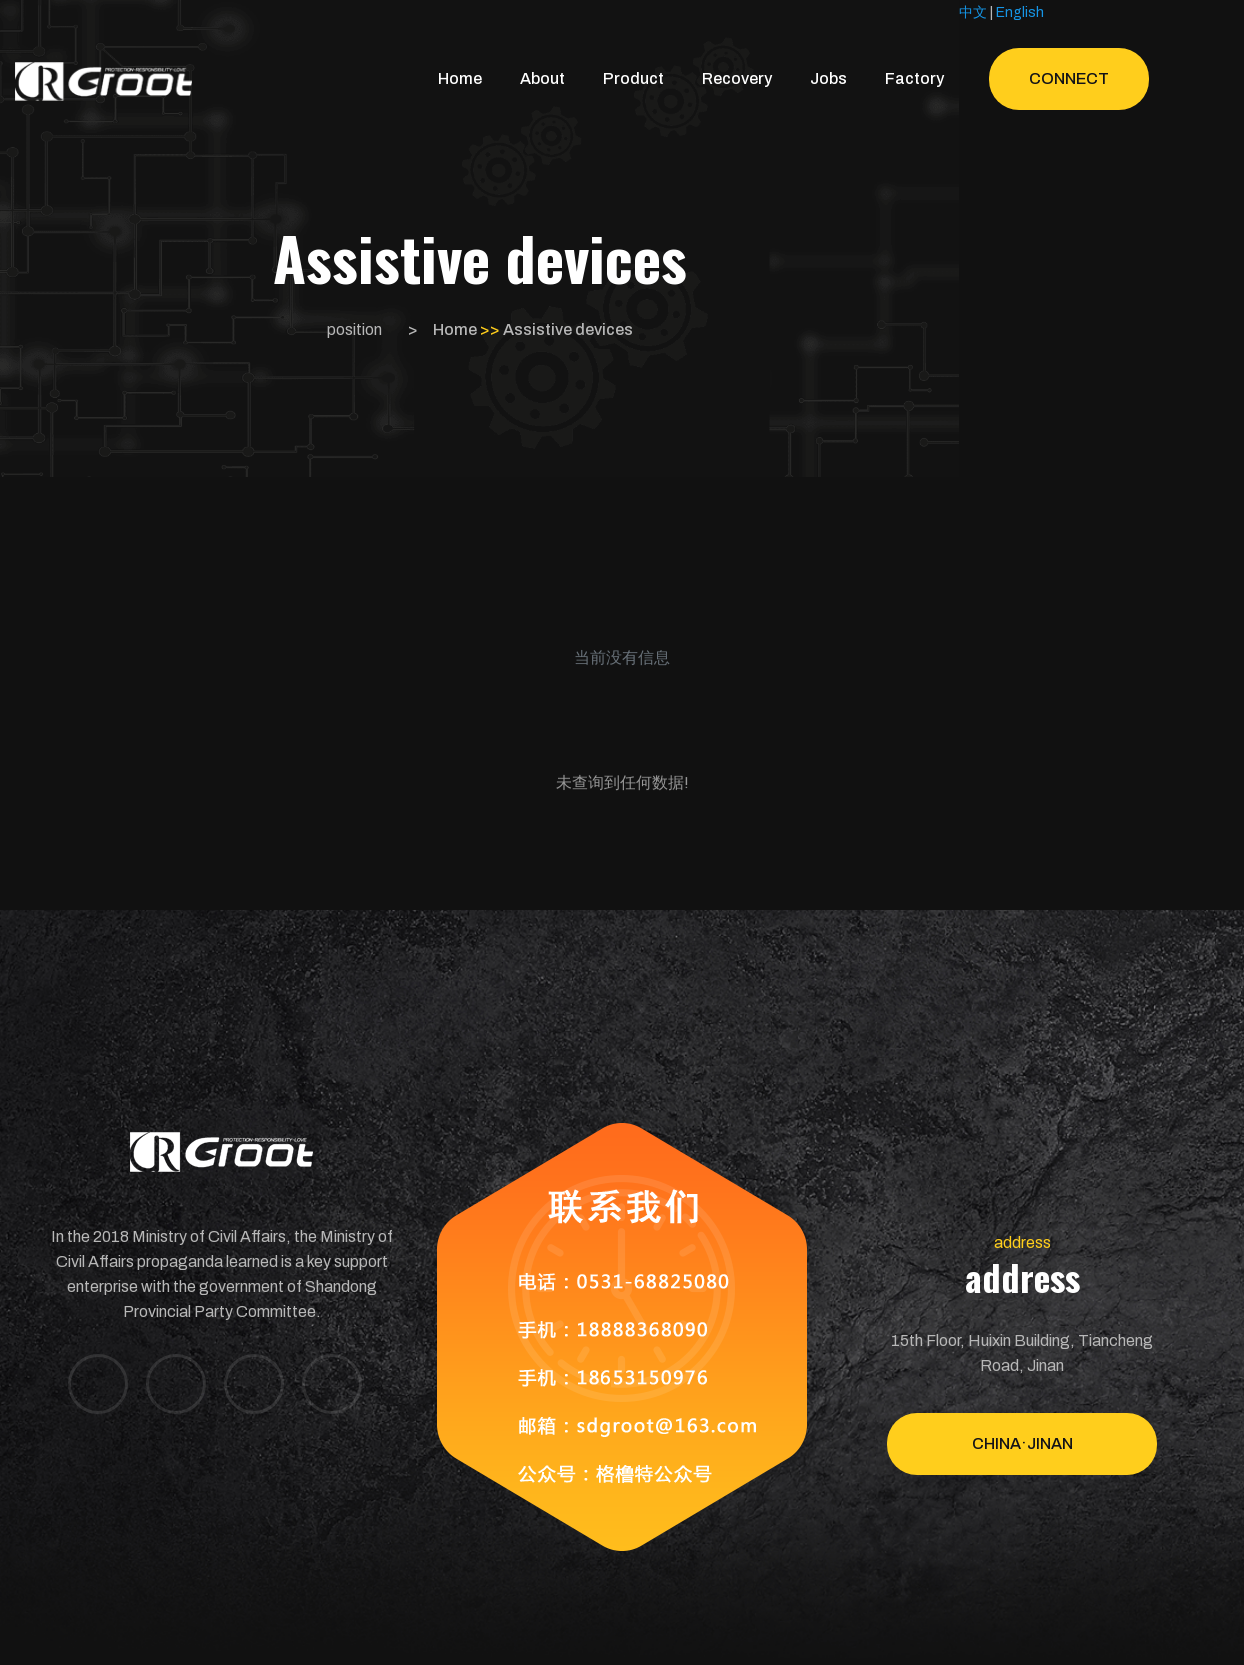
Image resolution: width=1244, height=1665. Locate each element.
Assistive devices (568, 329)
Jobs (828, 78)
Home (460, 78)
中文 (973, 12)
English (1020, 12)
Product (633, 78)
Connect (1069, 78)
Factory (914, 78)
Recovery (737, 78)
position (354, 329)
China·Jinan (1022, 1443)
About (542, 78)
